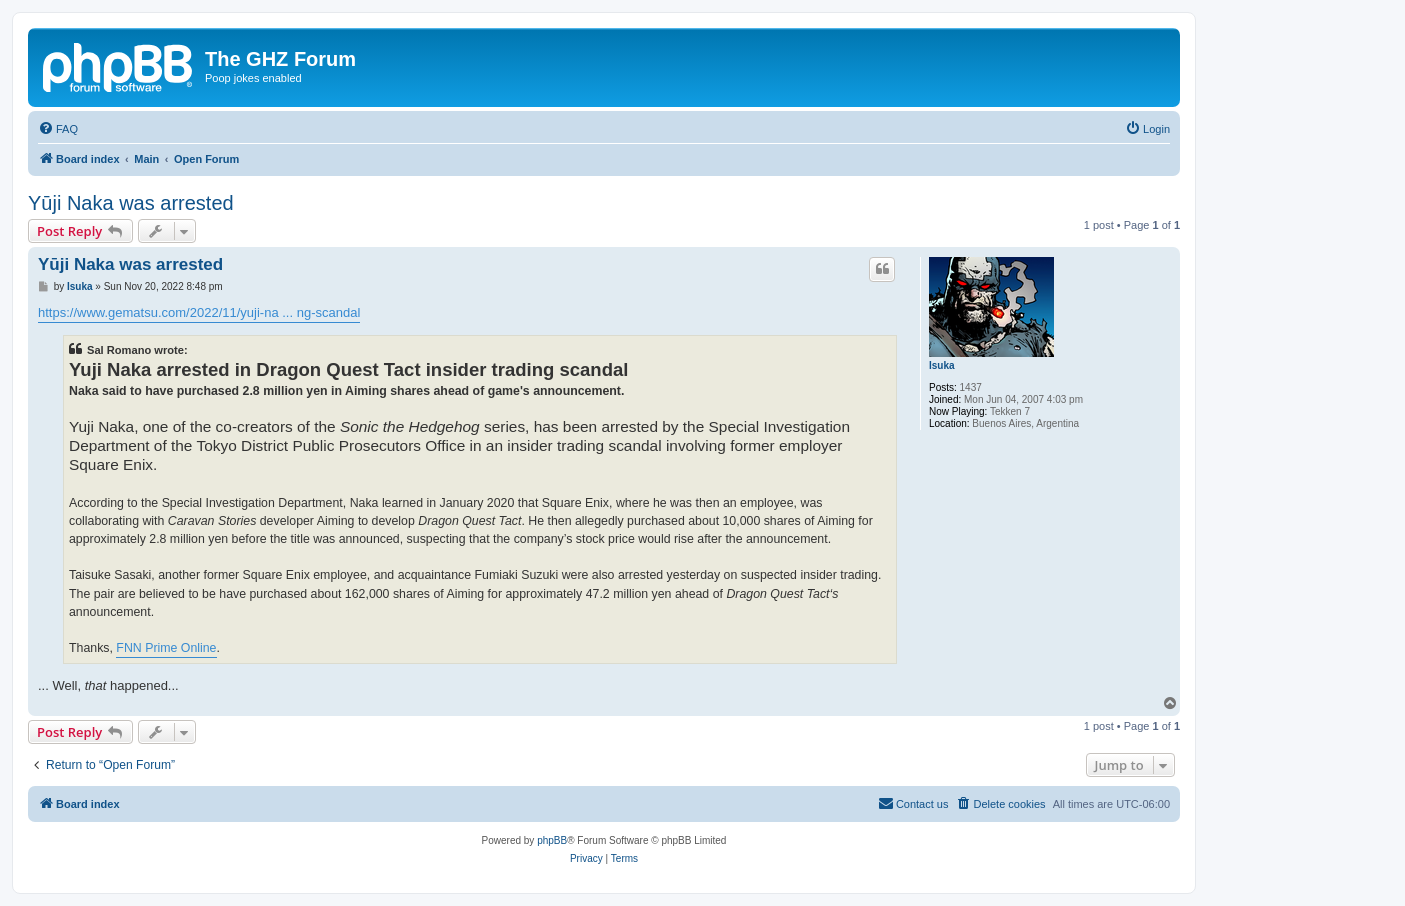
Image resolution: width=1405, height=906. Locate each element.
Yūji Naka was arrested (131, 203)
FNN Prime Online (166, 648)
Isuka (942, 365)
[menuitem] (58, 129)
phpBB (552, 840)
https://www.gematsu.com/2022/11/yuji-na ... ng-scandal (199, 312)
